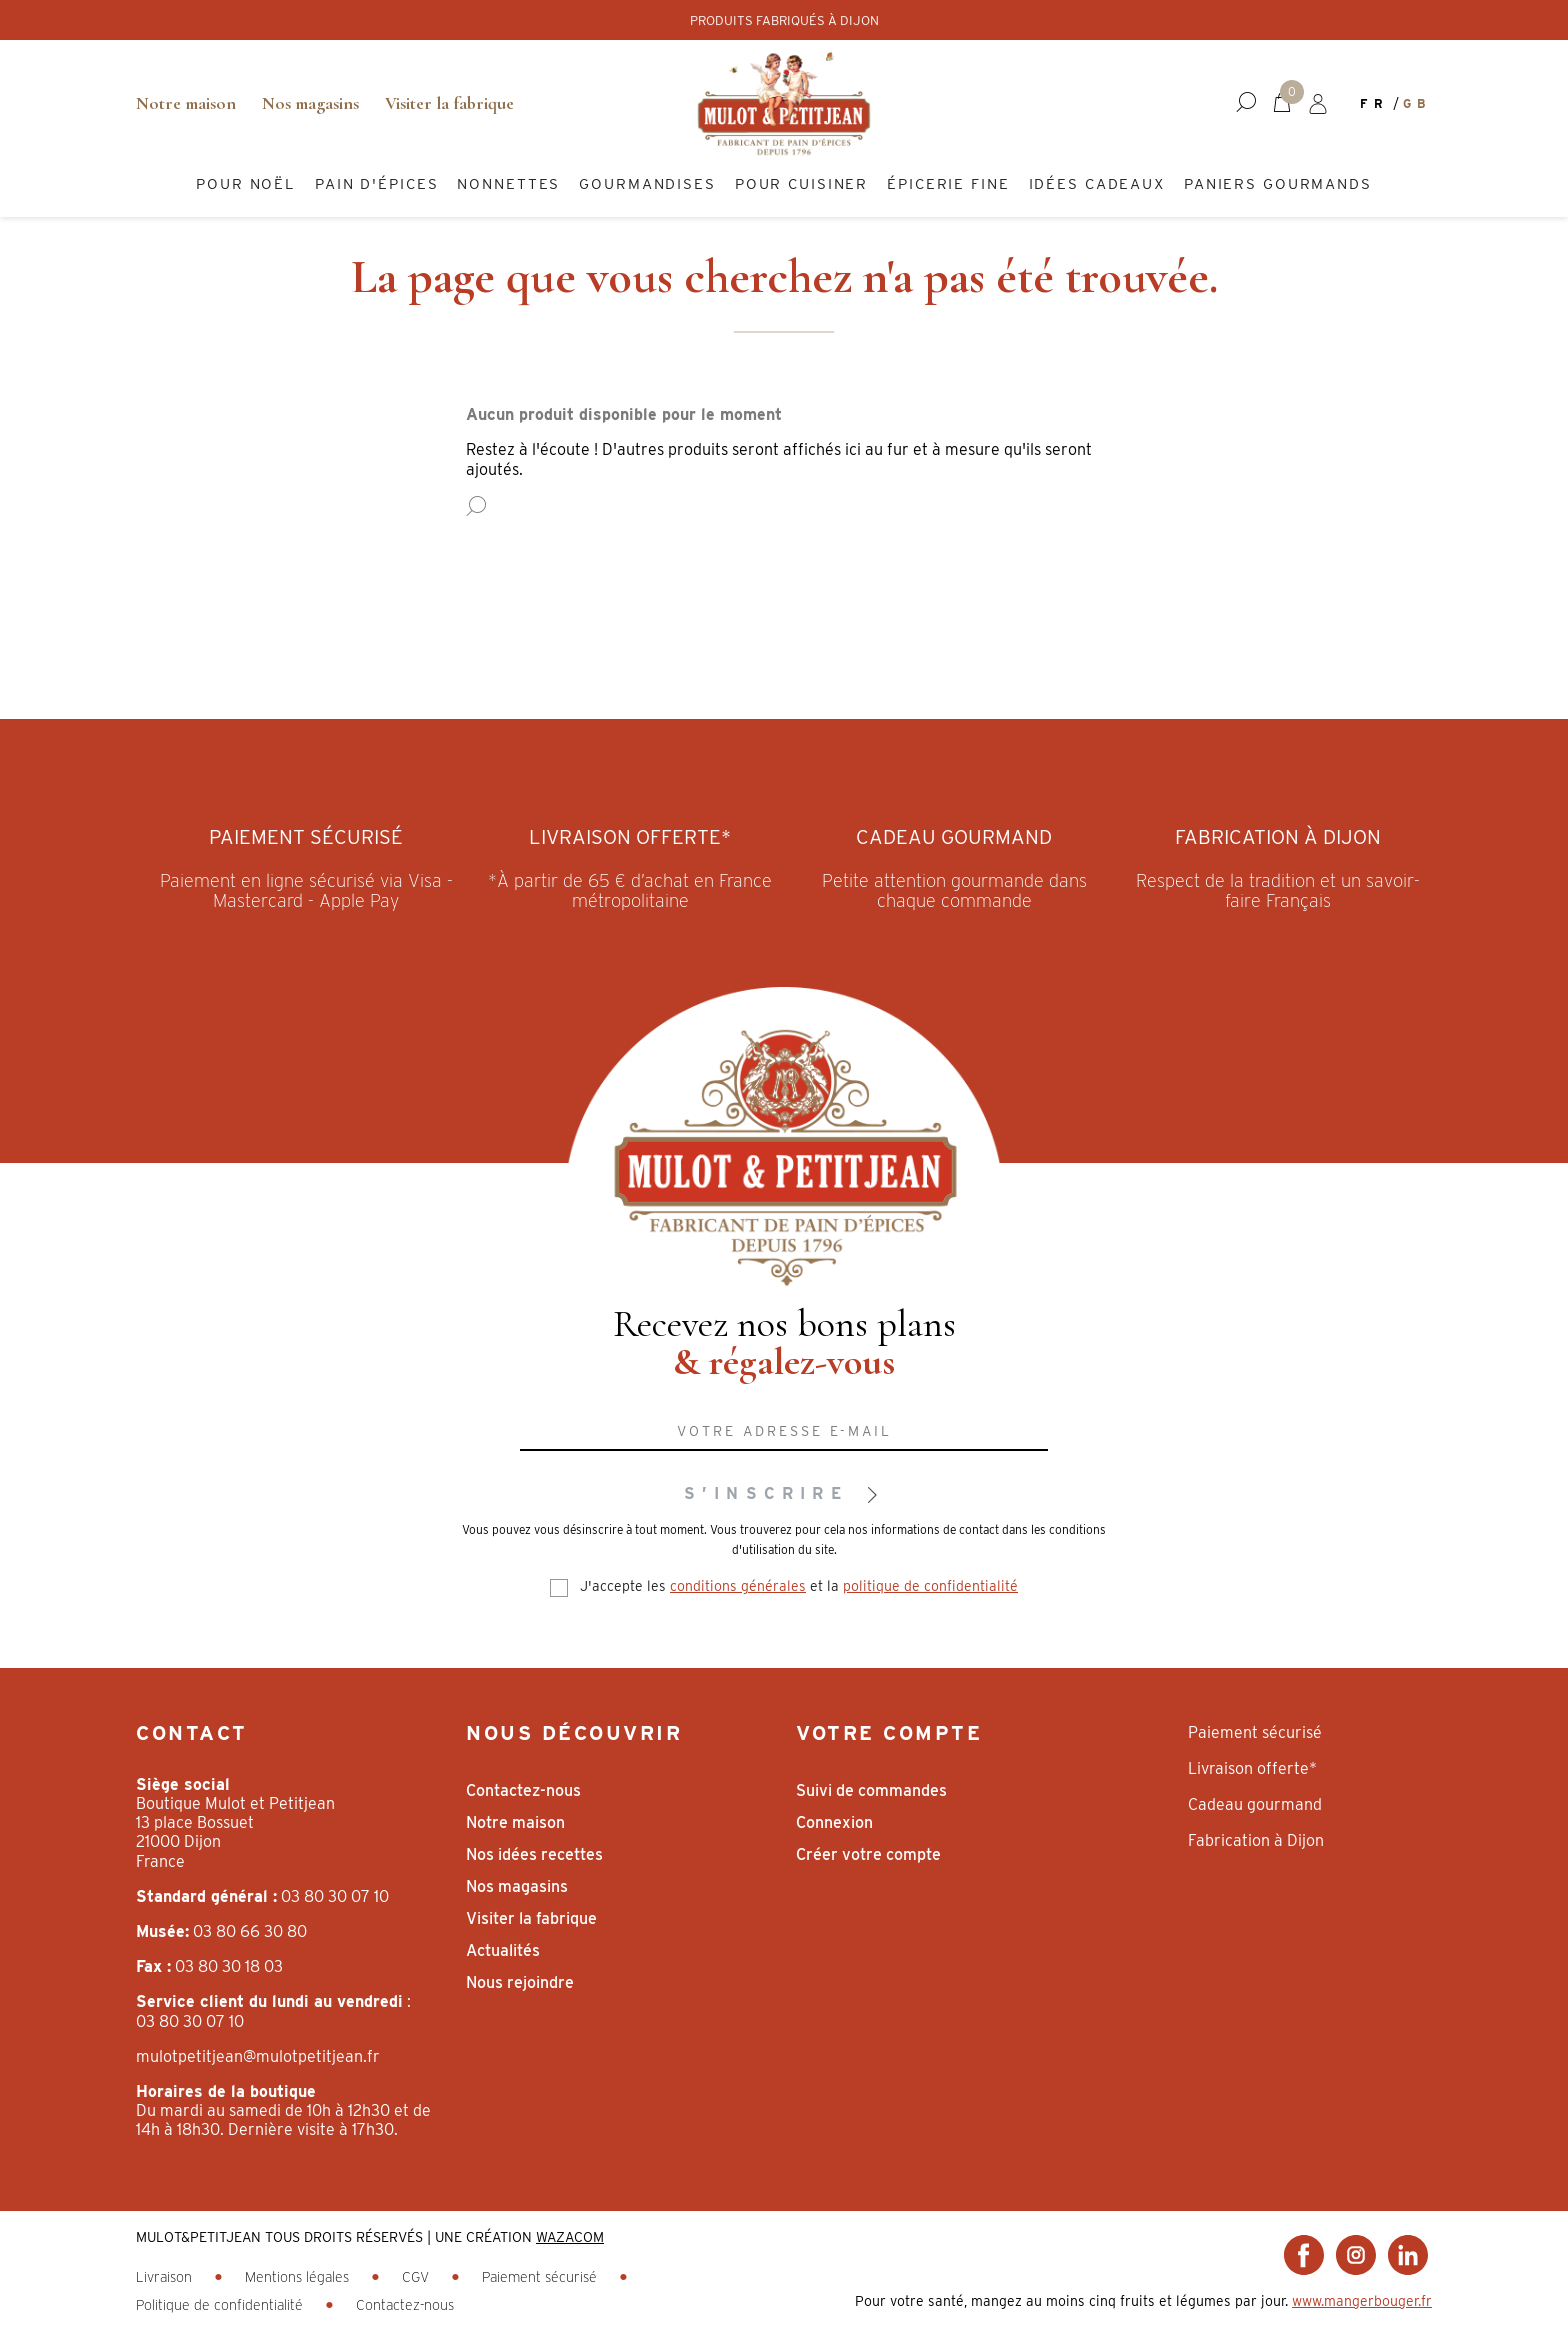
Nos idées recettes (534, 1854)
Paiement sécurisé (541, 2277)
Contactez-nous (523, 1790)
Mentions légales (299, 2277)
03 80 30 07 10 (335, 1896)
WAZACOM (570, 2237)
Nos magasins (310, 103)
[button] (1246, 103)
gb (1417, 103)
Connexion (834, 1822)
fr (1374, 103)
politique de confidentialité (930, 1586)
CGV (417, 2277)
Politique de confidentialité (221, 2305)
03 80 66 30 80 (250, 1931)
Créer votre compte (868, 1854)
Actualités (503, 1950)
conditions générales (738, 1586)
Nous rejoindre (520, 1982)
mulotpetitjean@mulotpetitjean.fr (258, 2056)
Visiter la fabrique (449, 103)
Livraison (166, 2277)
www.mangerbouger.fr (1362, 2301)
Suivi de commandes (871, 1790)
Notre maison (186, 103)
